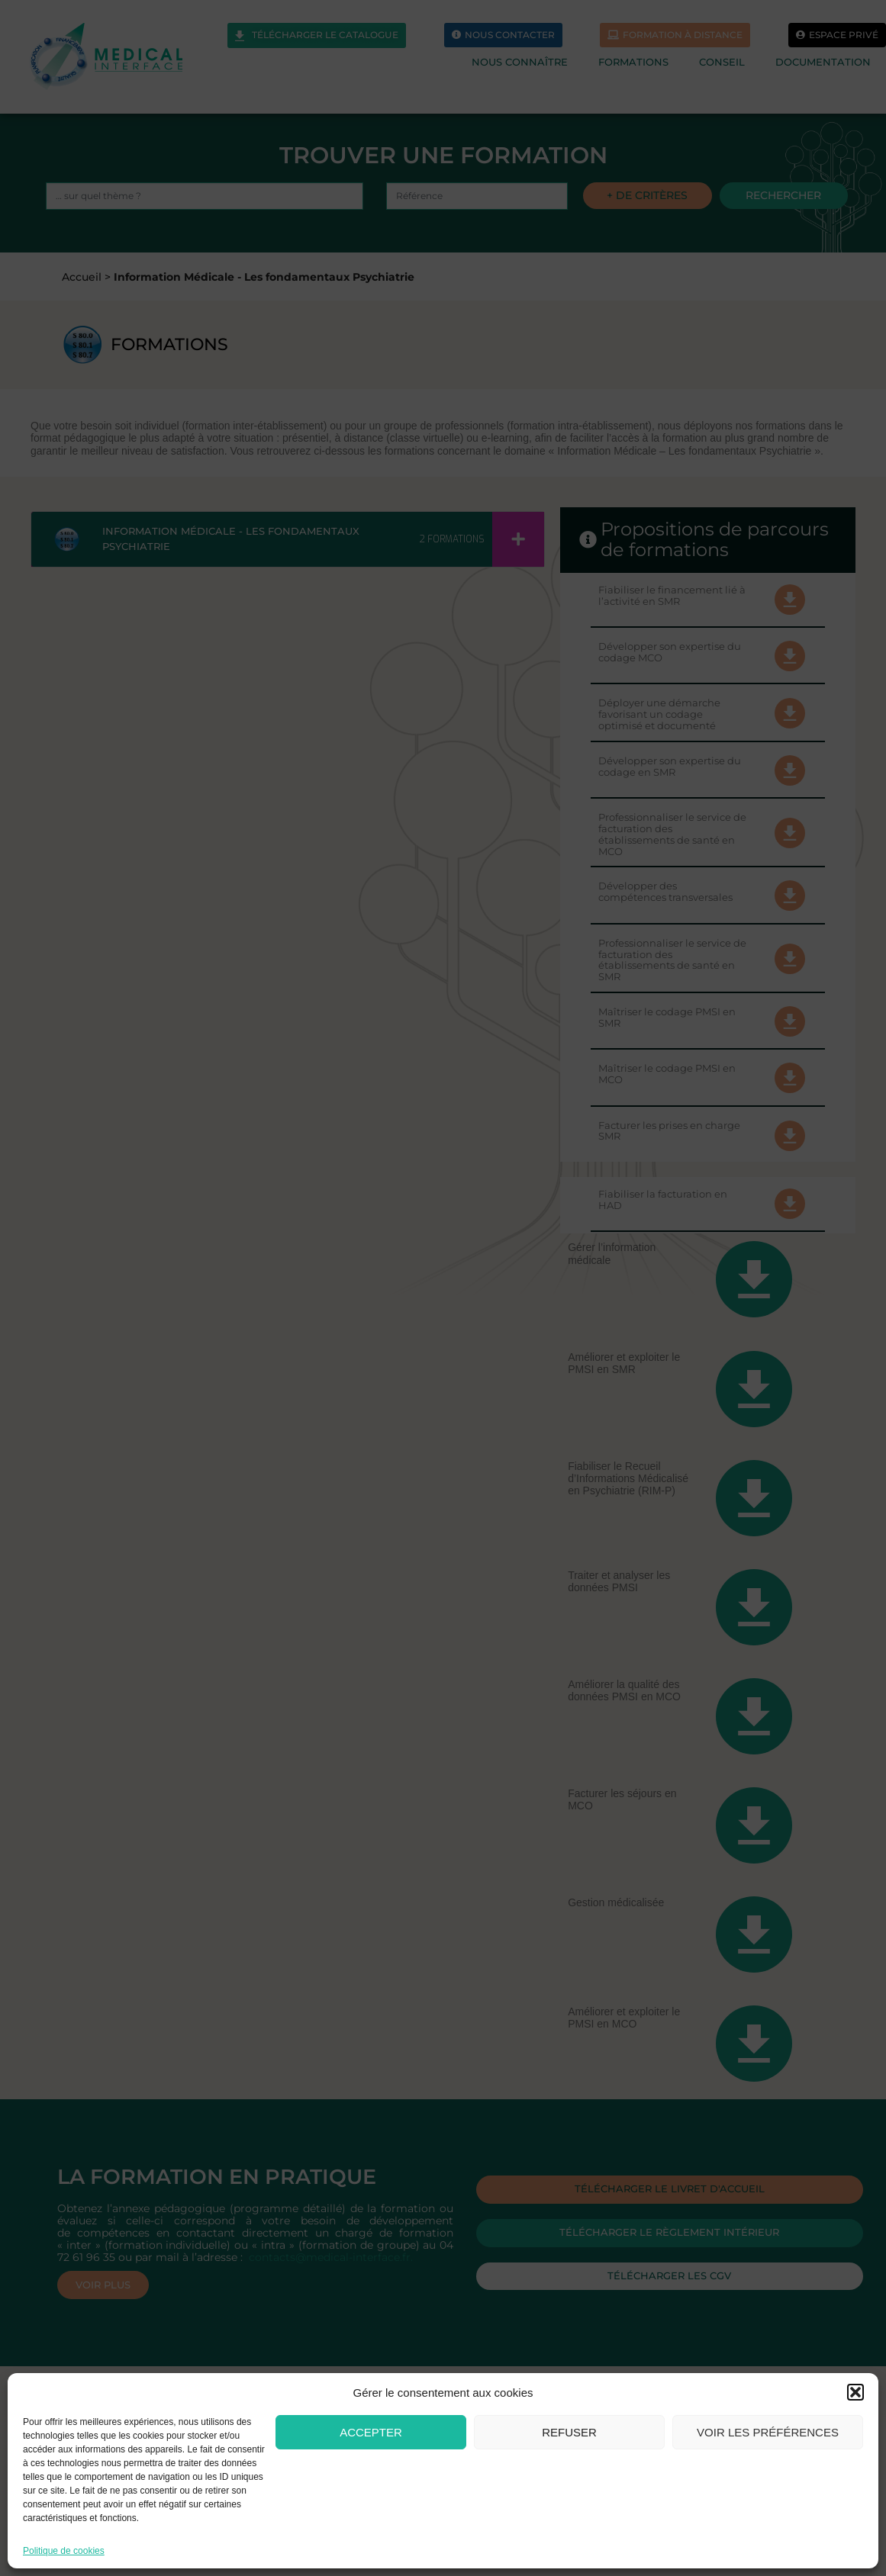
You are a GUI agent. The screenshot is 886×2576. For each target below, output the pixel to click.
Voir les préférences (768, 2432)
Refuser (569, 2432)
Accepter (371, 2432)
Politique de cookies (64, 2550)
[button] (855, 2392)
